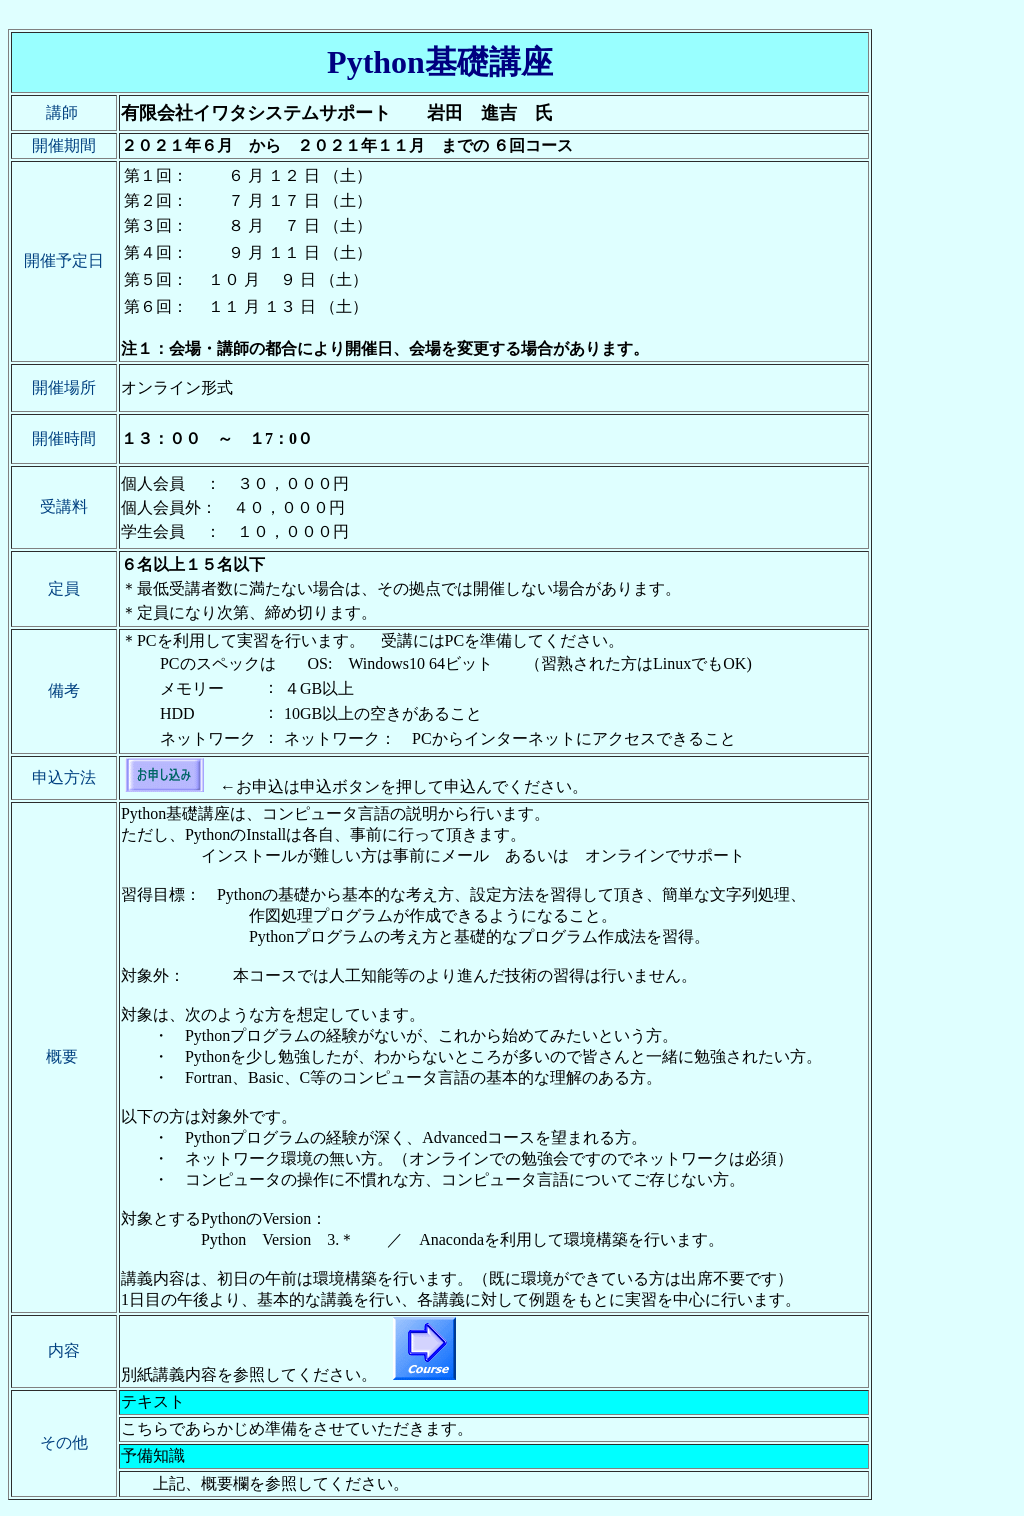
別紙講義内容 (169, 1374)
